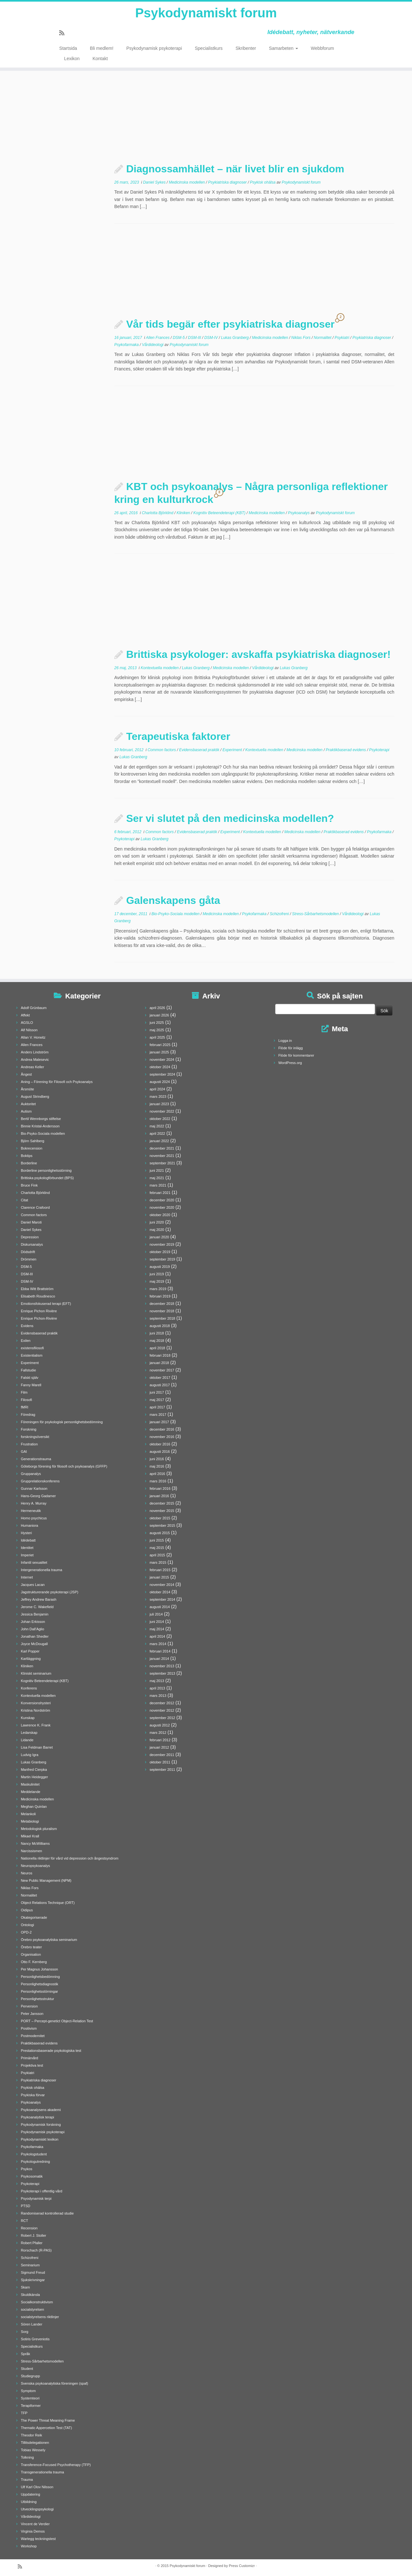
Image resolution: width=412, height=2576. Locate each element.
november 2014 (162, 1585)
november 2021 (162, 1156)
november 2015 (162, 1511)
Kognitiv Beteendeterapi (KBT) (220, 513)
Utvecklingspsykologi (37, 2509)
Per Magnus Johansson (39, 1969)
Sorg (24, 2332)
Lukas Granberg (235, 337)
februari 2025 (160, 1045)
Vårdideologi (153, 344)
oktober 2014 (160, 1592)
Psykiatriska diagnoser (228, 182)
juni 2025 (157, 1022)
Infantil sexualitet (34, 1562)
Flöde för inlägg (290, 1048)
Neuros (26, 1873)
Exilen (26, 1341)
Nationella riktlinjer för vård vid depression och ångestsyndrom (69, 1858)
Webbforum (322, 48)
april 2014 (157, 1636)
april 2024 (157, 1089)
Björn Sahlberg (32, 1141)
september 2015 (162, 1525)
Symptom (28, 2391)
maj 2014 (157, 1629)
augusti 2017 (160, 1385)
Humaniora (29, 1525)
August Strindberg (35, 1096)
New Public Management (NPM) (46, 1880)
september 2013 (162, 1673)
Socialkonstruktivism (37, 2302)
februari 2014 (160, 1651)
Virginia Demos (33, 2531)
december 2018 (162, 1304)
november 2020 (162, 1207)
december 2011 (162, 1755)
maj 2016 (157, 1466)
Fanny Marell (31, 1385)
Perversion (29, 2006)
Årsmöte (27, 1089)
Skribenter (246, 48)
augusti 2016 (160, 1451)
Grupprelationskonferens (40, 1481)
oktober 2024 (160, 1067)
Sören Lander (31, 2324)
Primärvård (29, 2058)
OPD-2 (26, 1932)
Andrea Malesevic (35, 1059)
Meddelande (31, 1792)
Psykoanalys (299, 513)
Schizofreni (280, 914)
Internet (27, 1577)
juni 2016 (157, 1459)
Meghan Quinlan (34, 1806)
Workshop (29, 2546)
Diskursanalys (32, 1244)
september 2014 (162, 1599)
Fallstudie (28, 1370)
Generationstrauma (36, 1459)
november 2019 (162, 1244)
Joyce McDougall (34, 1644)
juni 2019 (157, 1274)
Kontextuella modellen (160, 668)
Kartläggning (31, 1659)
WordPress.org (290, 1063)
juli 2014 (156, 1614)
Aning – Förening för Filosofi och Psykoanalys (57, 1082)
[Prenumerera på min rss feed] (64, 33)
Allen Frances (158, 337)
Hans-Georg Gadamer (38, 1496)
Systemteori (30, 2398)
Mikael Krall (30, 1836)
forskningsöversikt (35, 1437)
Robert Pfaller (31, 2243)
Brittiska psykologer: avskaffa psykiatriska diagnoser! (258, 654)
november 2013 (162, 1666)
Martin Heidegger (34, 1777)
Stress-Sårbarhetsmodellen (316, 914)
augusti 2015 (160, 1533)
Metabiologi (30, 1821)
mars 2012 (158, 1732)
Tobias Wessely (33, 2450)
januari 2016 (159, 1496)
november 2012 (162, 1710)
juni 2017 (157, 1392)
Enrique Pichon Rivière (39, 1311)
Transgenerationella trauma (42, 2472)
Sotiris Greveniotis (35, 2339)
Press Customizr (242, 2566)
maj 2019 (157, 1281)
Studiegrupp (30, 2376)
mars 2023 (158, 1096)
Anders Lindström (35, 1052)
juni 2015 (157, 1540)
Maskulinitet (30, 1784)
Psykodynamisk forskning (41, 2124)
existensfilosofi (32, 1348)
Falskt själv (29, 1377)
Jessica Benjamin (35, 1614)
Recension (29, 2228)
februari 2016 (160, 1488)
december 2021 (162, 1148)
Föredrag (28, 1414)
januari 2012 (159, 1747)
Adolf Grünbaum (34, 1008)
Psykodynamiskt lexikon (40, 2139)
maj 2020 (157, 1230)
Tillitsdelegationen (35, 2442)
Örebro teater (31, 1947)
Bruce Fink (29, 1185)
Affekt (25, 1015)
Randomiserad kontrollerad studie (47, 2213)
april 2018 (157, 1348)
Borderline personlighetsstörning (46, 1170)
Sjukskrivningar (33, 2280)
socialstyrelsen (32, 2309)
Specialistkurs (208, 48)
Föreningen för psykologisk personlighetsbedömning (62, 1422)
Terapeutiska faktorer (178, 736)
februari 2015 (160, 1570)
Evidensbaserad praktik (199, 750)
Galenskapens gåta (173, 900)
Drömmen (28, 1259)
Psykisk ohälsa (263, 182)
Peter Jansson (32, 2014)
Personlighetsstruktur (37, 1999)
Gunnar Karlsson (34, 1488)
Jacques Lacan (33, 1585)
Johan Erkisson (33, 1622)
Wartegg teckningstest (38, 2539)
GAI (24, 1451)
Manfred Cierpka (34, 1769)
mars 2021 (158, 1185)
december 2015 (162, 1503)
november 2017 (162, 1370)
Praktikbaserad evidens (346, 750)
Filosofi (26, 1400)
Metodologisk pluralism (39, 1829)
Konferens (29, 1688)
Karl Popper (30, 1651)
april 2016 (157, 1474)
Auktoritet (28, 1104)
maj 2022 (157, 1126)
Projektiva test (32, 2065)
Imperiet (27, 1555)
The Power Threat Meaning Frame (48, 2420)
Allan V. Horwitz (33, 1037)
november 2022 (162, 1111)
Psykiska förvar (33, 2095)
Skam (25, 2287)
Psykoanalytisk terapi (37, 2117)
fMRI (24, 1407)
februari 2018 (160, 1355)
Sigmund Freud (33, 2272)
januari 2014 (159, 1659)
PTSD (25, 2206)
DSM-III (195, 337)
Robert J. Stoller (33, 2235)
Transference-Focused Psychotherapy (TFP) (56, 2465)
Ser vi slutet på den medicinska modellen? (230, 818)
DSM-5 (179, 337)
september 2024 (162, 1074)
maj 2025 (157, 1030)
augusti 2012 (160, 1725)
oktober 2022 (160, 1119)
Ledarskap (29, 1732)
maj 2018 (157, 1341)
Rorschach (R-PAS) (36, 2250)
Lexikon (72, 58)
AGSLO (27, 1022)
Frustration (29, 1444)
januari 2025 (159, 1052)
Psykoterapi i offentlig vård (41, 2191)
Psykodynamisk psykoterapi (154, 48)
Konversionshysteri (36, 1703)
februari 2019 (160, 1296)
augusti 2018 (160, 1326)
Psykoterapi (379, 750)
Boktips (27, 1156)
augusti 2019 (160, 1267)
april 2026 (157, 1008)
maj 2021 (157, 1178)
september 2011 (162, 1769)
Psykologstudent (34, 2154)
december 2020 (162, 1200)
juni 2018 (157, 1333)
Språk (25, 2354)
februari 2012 (160, 1740)
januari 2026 (159, 1015)
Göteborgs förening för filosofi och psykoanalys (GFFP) (64, 1466)
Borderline (29, 1163)
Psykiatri (343, 337)
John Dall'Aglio (32, 1629)
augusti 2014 (160, 1607)
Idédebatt (28, 1540)
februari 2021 (160, 1193)
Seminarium (30, 2265)
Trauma (27, 2479)
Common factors (162, 750)
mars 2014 (158, 1644)
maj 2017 (157, 1400)
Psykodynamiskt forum (206, 13)
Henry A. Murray (33, 1503)
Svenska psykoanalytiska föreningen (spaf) (54, 2383)
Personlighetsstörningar (39, 1991)
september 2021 (162, 1163)
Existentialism (31, 1355)
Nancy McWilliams (35, 1843)
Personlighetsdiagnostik (39, 1984)
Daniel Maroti (31, 1222)
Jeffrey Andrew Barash (38, 1599)
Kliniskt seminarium (36, 1673)
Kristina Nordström (35, 1710)
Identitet (27, 1548)
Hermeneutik (31, 1511)
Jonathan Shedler (35, 1636)
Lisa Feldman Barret (37, 1747)
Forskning (28, 1429)
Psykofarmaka (127, 344)
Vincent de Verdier (35, 2524)
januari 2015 (159, 1577)
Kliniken (183, 513)
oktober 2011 (160, 1762)
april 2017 (157, 1407)
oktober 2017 (160, 1377)
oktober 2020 (160, 1215)
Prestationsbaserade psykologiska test (51, 2051)
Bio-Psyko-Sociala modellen (176, 914)
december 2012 (162, 1703)
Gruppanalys (31, 1474)
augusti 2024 (160, 1082)
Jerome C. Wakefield (37, 1607)
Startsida (68, 48)
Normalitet (323, 337)
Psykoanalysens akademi (41, 2110)
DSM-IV (211, 337)
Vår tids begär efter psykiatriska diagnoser (230, 324)
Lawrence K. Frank (36, 1725)
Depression (30, 1237)
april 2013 (157, 1688)
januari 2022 (159, 1141)
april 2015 (157, 1555)
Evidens (27, 1326)
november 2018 (162, 1311)
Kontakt (100, 58)
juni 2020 (157, 1222)
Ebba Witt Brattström (37, 1289)
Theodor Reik (31, 2435)
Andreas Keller (32, 1067)
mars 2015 (158, 1562)
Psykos (26, 2169)
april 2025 (157, 1037)
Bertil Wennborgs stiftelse (41, 1119)
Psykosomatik (32, 2176)
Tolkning (27, 2457)
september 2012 (162, 1718)
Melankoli (28, 1814)
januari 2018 (159, 1363)
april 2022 (157, 1133)
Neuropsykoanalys (35, 1866)
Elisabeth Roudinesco (38, 1296)
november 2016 (162, 1437)
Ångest (26, 1074)
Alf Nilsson (29, 1030)
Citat (24, 1200)
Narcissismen (31, 1851)
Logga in (285, 1040)
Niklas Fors (301, 337)
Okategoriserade (34, 1917)
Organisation (31, 1954)
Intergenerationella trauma (41, 1570)
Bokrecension (31, 1148)
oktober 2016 (160, 1444)
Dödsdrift (28, 1252)
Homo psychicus (34, 1518)
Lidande (27, 1740)
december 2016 (162, 1429)
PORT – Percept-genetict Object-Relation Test (57, 2021)
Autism (26, 1111)
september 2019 (162, 1259)
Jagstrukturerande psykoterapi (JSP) (50, 1592)
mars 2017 (158, 1414)
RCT (24, 2221)
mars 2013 (158, 1696)
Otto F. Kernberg (34, 1962)
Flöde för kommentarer (296, 1055)
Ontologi (27, 1925)
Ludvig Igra (29, 1755)
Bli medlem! (101, 48)
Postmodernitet (33, 2036)
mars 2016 (158, 1481)
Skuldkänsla (30, 2295)
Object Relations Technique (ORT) (48, 1903)
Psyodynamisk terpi (36, 2198)
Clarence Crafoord (35, 1207)
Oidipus (27, 1910)
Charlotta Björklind (158, 513)
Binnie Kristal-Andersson (40, 1126)
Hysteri (26, 1533)
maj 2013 (157, 1681)
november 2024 (162, 1059)
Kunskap (28, 1718)
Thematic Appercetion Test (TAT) (46, 2428)
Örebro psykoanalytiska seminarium (49, 1940)
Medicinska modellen (187, 182)
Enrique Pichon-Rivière (39, 1318)
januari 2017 (159, 1422)
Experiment (232, 750)
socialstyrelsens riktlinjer (40, 2317)
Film (24, 1392)
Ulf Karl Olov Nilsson (37, 2487)
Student (27, 2369)
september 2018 (162, 1318)
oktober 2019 (160, 1252)
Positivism (29, 2028)
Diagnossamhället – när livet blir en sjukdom (235, 169)
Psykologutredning (35, 2161)
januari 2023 (159, 1104)
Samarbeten (283, 48)
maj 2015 (157, 1548)
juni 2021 (157, 1170)
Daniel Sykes (154, 182)
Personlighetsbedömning (40, 1977)
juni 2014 (157, 1622)
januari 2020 (159, 1237)
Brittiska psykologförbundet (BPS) (47, 1178)
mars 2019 (158, 1289)
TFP (24, 2413)
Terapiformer (31, 2406)
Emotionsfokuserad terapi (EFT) (46, 1304)
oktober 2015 (160, 1518)
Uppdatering (30, 2494)
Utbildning (29, 2502)
